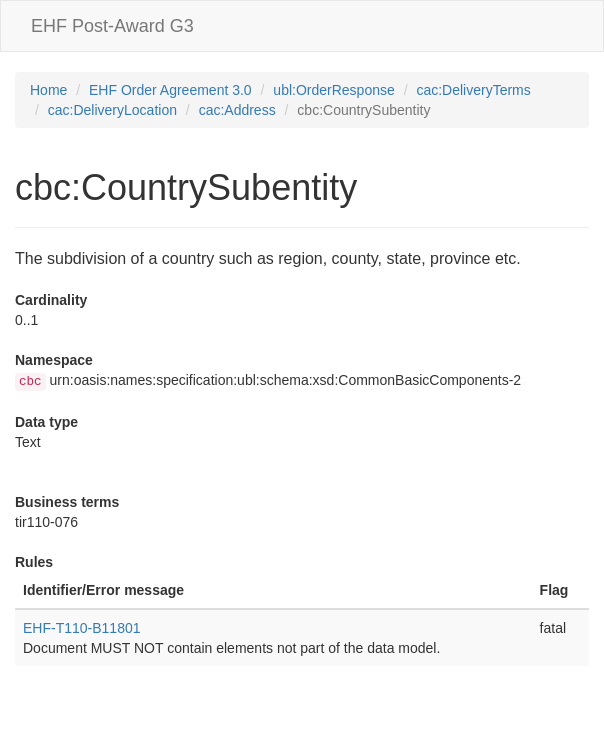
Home (48, 90)
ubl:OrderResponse (333, 90)
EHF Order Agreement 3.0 (170, 90)
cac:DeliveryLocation (112, 110)
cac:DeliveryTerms (473, 90)
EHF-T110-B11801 (82, 628)
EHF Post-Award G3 (112, 26)
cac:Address (237, 110)
